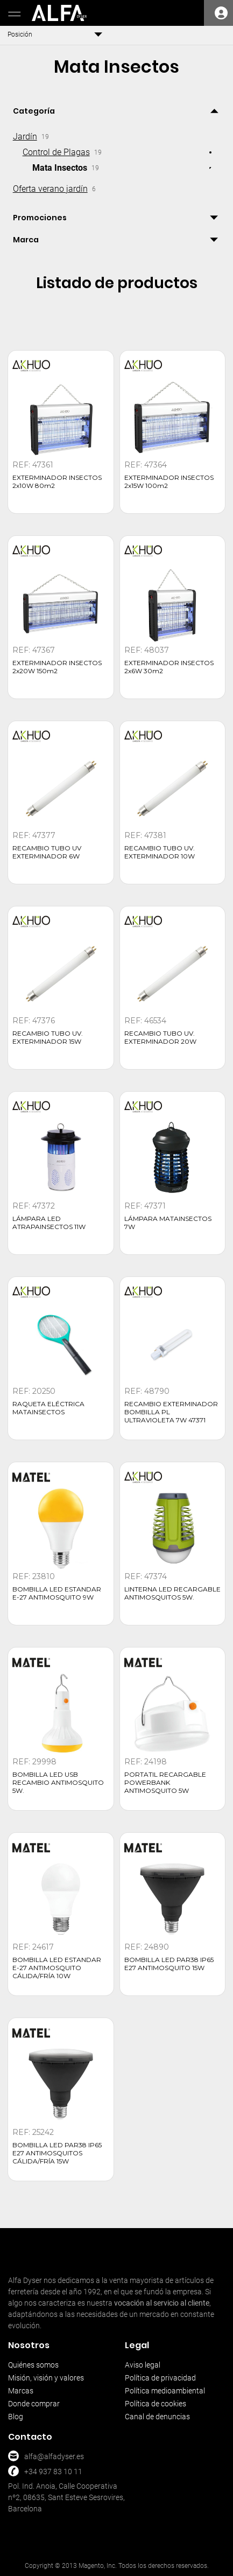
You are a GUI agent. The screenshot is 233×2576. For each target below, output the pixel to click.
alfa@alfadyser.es (54, 2456)
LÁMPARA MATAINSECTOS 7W (167, 1222)
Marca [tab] (26, 239)
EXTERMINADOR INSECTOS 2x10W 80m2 (57, 481)
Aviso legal (142, 2365)
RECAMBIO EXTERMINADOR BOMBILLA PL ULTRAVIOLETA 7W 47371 (171, 1412)
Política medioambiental (165, 2390)
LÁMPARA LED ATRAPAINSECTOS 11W (49, 1222)
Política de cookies (155, 2403)
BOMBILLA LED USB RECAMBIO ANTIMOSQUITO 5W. (58, 1782)
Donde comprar (34, 2403)
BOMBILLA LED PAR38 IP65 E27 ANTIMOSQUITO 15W (169, 1964)
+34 (31, 2471)
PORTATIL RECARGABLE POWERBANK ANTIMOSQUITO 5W (165, 1782)
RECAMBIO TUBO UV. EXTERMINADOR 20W (160, 1037)
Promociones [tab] (40, 217)
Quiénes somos (33, 2365)
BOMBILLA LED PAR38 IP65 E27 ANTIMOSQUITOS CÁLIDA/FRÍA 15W (57, 2153)
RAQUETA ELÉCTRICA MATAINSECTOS (48, 1408)
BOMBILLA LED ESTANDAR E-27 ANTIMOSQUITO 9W (56, 1593)
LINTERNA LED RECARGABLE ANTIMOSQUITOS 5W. (172, 1593)
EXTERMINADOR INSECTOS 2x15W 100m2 (169, 481)
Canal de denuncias (157, 2416)
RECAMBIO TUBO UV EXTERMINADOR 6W (46, 852)
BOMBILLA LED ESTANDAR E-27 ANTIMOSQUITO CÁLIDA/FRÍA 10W (56, 1968)
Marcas (20, 2390)
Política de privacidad (160, 2377)
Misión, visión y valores (46, 2377)
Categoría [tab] (34, 111)
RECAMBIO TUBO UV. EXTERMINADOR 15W (47, 1037)
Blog (15, 2416)
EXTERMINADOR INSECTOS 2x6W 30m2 (169, 667)
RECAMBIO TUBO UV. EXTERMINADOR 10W (159, 852)
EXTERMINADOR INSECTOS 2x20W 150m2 (57, 667)
